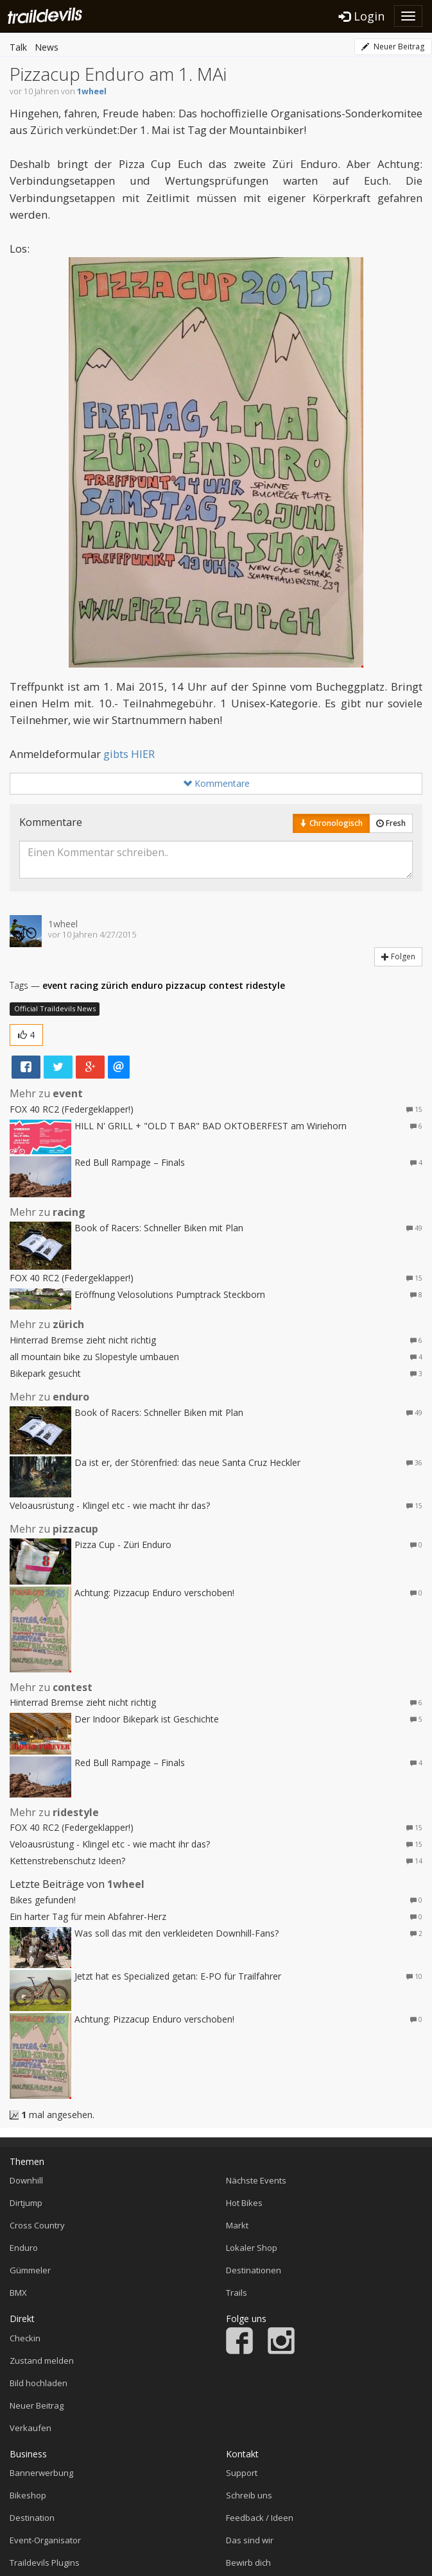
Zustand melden (42, 2360)
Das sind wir (249, 2540)
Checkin (25, 2338)
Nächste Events (256, 2180)
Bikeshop (28, 2495)
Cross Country (37, 2225)
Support (241, 2473)
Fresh (391, 823)
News (46, 47)
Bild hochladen (38, 2383)
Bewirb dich (248, 2562)
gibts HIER (129, 753)
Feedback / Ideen (259, 2517)
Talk (18, 47)
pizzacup (186, 985)
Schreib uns (249, 2495)
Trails (236, 2292)
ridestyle (265, 985)
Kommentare (216, 783)
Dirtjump (26, 2203)
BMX (18, 2292)
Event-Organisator (45, 2540)
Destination (32, 2517)
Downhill (26, 2180)
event (54, 985)
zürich (114, 985)
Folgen (398, 956)
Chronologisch (331, 823)
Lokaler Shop (251, 2247)
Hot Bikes (244, 2203)
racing (84, 985)
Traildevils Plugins (45, 2562)
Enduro (24, 2247)
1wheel (92, 91)
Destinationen (253, 2270)
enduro (147, 985)
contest (226, 985)
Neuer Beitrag (392, 46)
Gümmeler (30, 2270)
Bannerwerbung (41, 2473)
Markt (237, 2225)
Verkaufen (30, 2428)
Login (361, 16)
